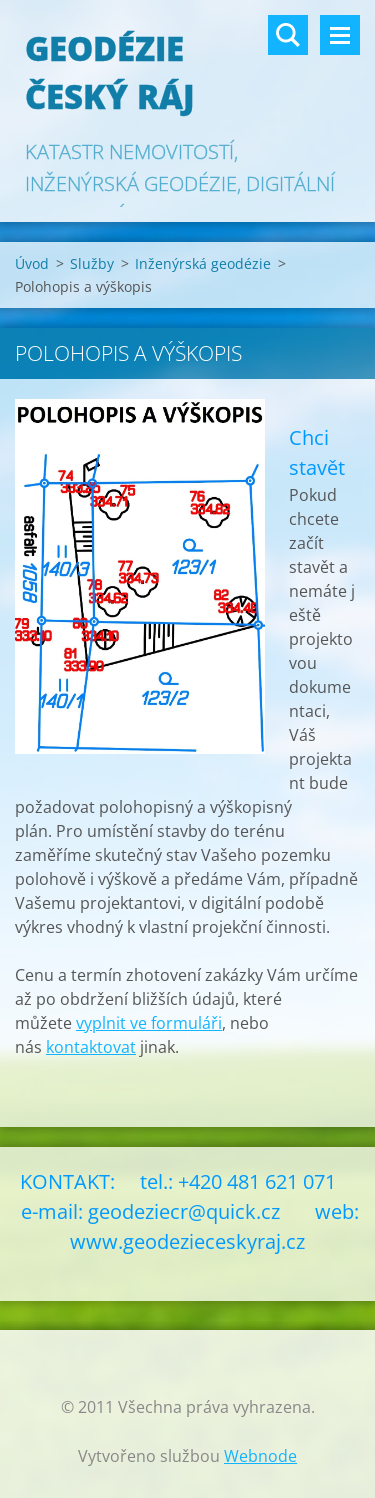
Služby (92, 263)
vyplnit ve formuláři (149, 1023)
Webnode (260, 1456)
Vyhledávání (288, 35)
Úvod (32, 263)
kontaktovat (91, 1047)
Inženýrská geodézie (203, 263)
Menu (340, 35)
